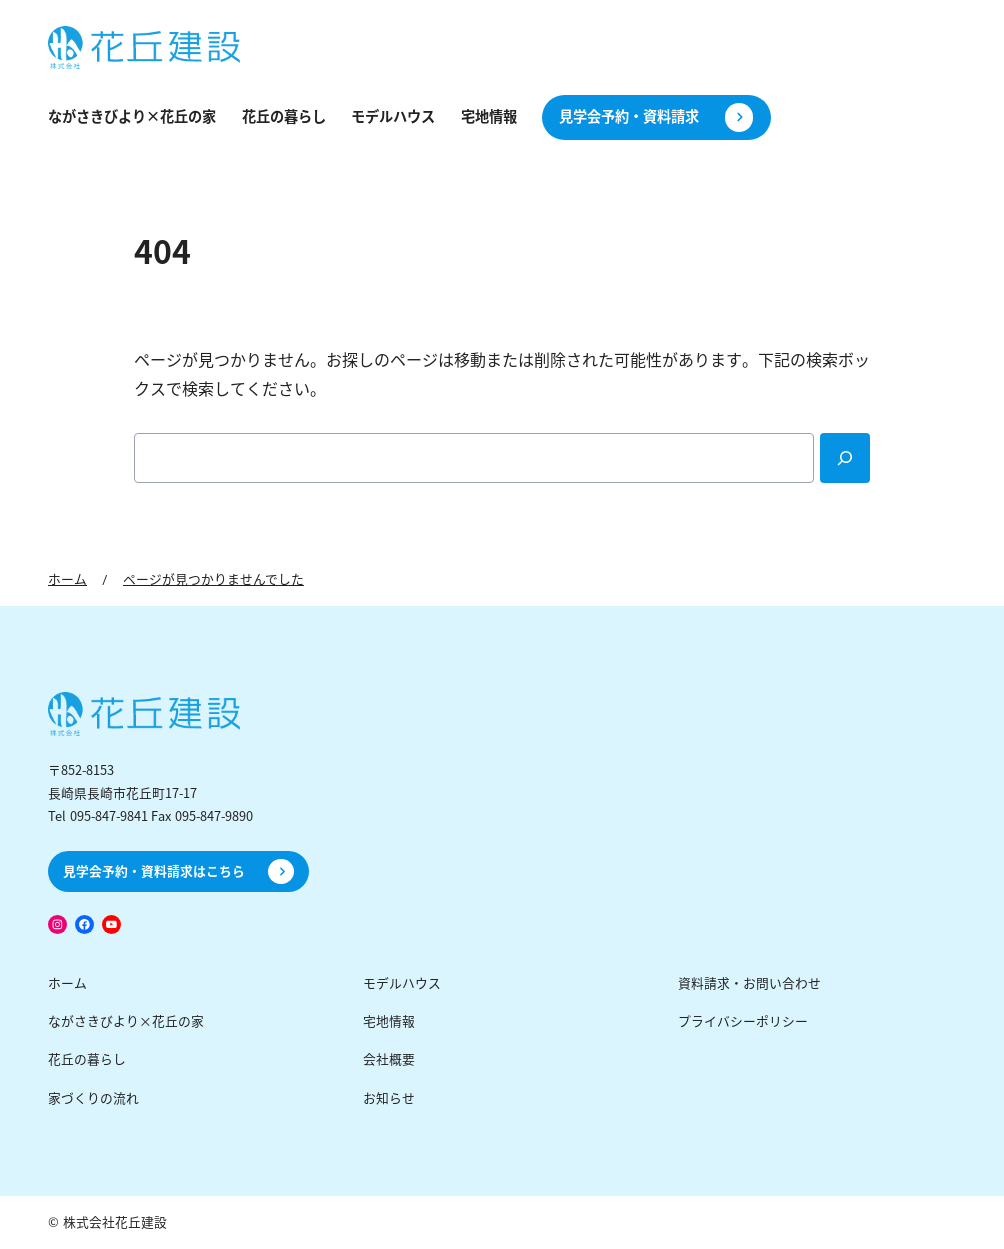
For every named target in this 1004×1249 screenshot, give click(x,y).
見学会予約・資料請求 (629, 117)
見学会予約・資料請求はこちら (154, 871)
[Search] (845, 458)
